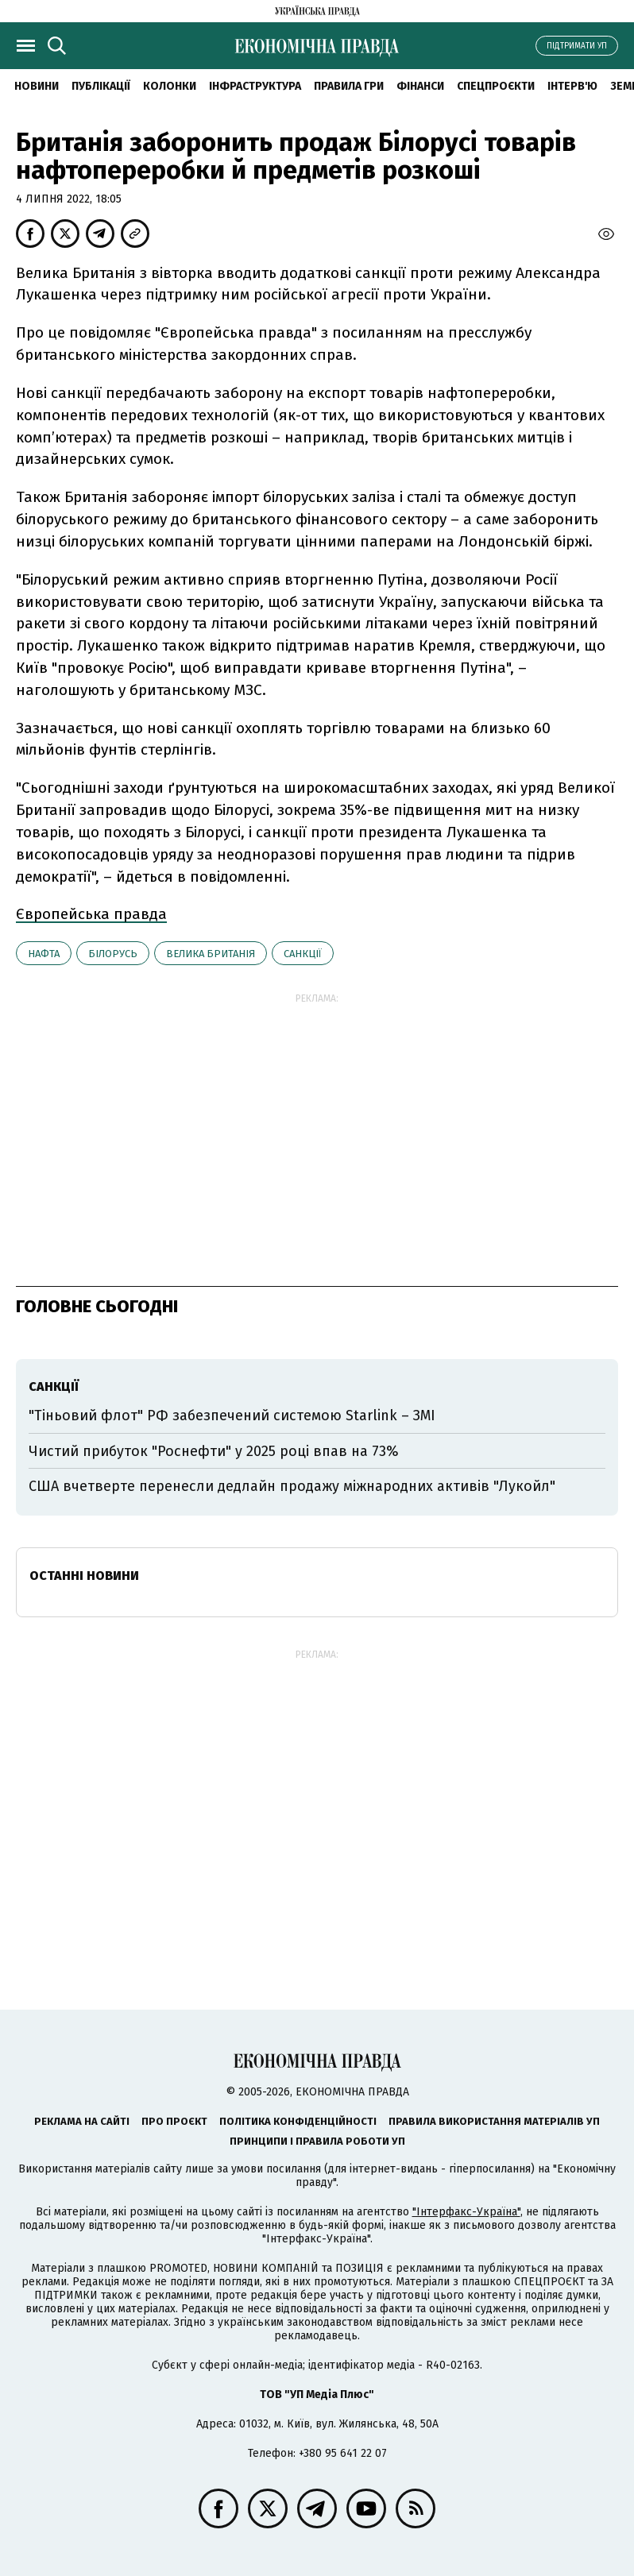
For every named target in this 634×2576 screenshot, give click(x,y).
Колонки (169, 86)
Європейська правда (91, 914)
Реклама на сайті (82, 2121)
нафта (44, 954)
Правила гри (349, 86)
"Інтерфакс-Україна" (466, 2212)
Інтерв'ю (572, 86)
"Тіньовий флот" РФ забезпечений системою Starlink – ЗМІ (232, 1415)
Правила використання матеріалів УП (494, 2121)
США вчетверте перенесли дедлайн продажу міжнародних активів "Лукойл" (292, 1486)
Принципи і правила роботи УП (317, 2141)
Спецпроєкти (496, 86)
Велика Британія (210, 954)
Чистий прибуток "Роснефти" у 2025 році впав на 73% (214, 1451)
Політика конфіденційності (298, 2121)
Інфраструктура (255, 86)
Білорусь (112, 954)
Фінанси (420, 86)
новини (36, 86)
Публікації (101, 86)
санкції (303, 954)
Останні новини (84, 1575)
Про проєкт (174, 2121)
